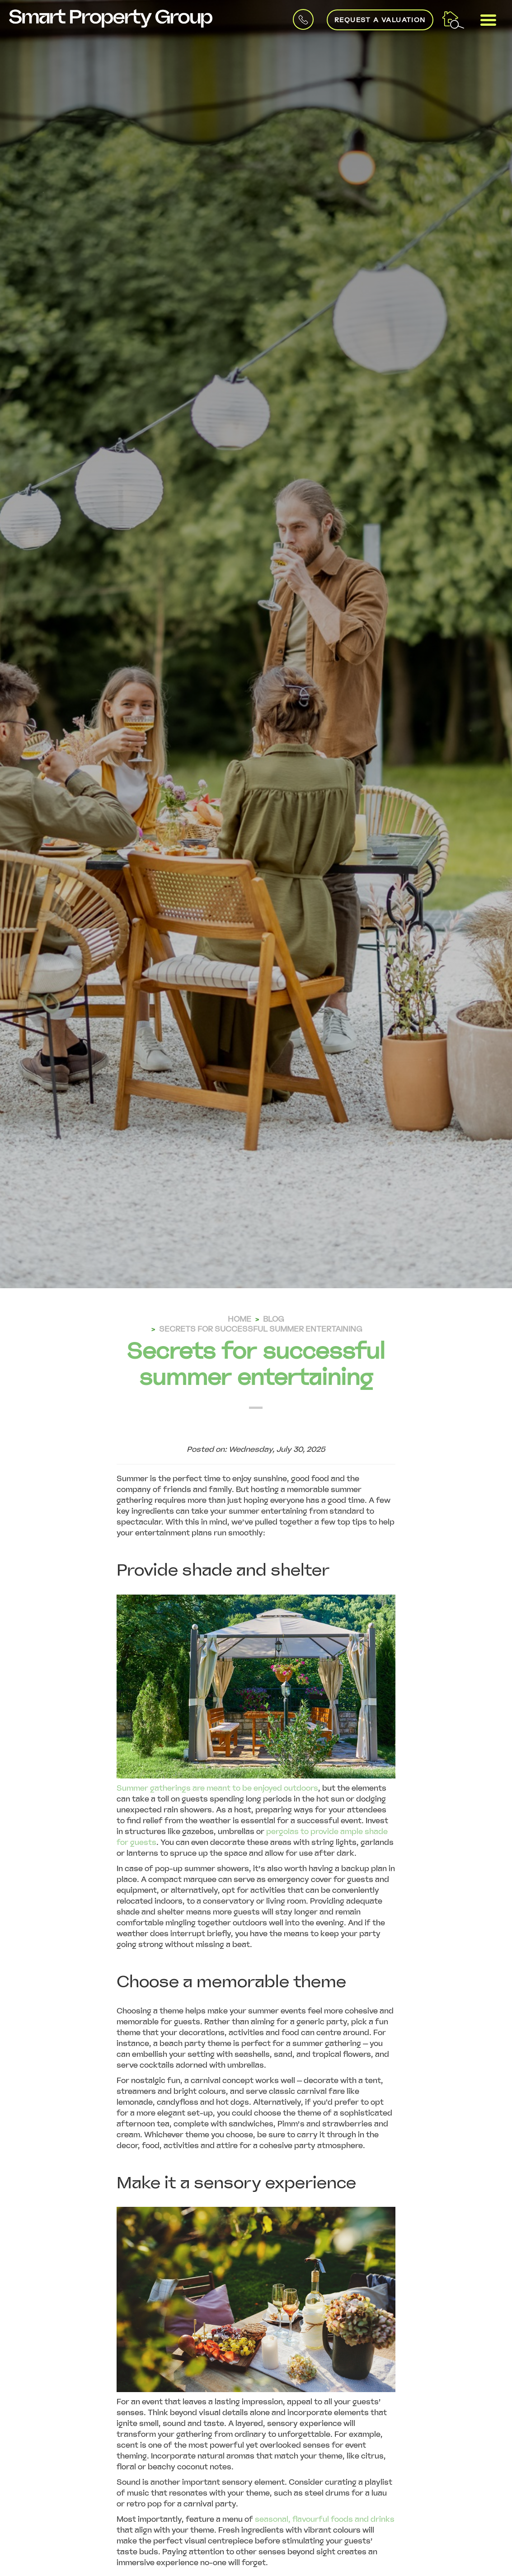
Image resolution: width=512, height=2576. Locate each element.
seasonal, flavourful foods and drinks (325, 2519)
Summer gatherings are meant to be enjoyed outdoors (217, 1788)
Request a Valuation (380, 20)
